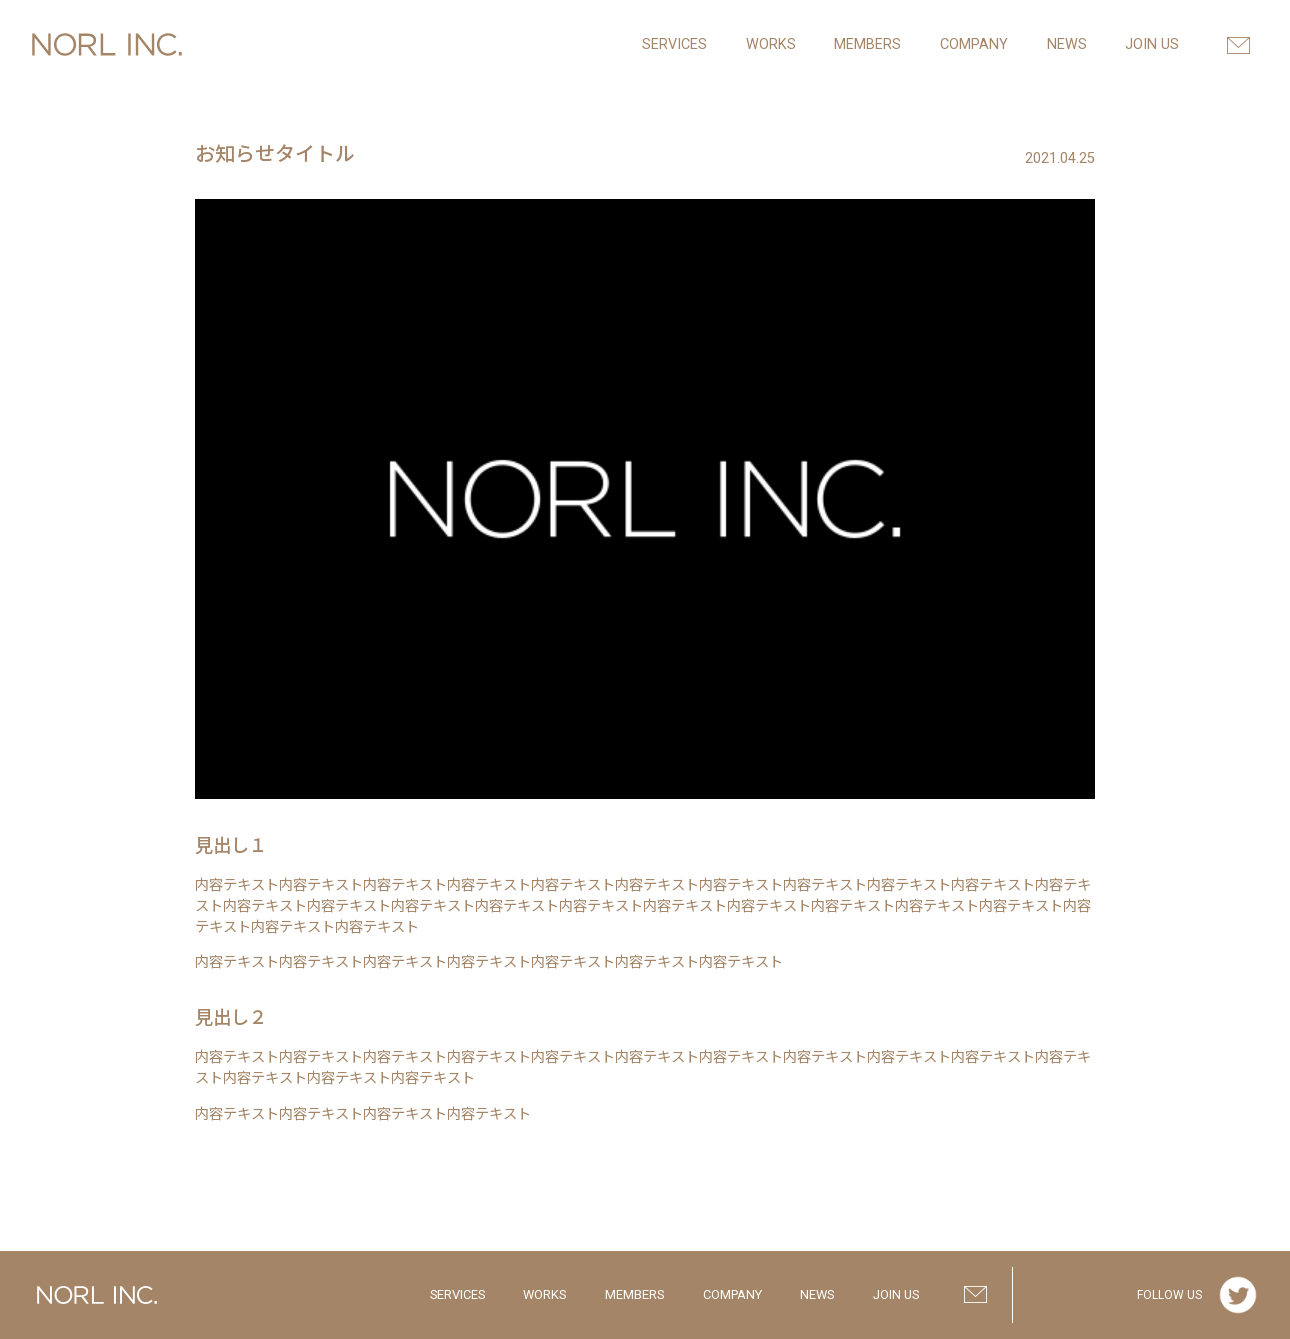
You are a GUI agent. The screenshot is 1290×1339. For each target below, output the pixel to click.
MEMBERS (634, 1294)
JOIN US (896, 1294)
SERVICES (457, 1294)
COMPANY (732, 1294)
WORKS (544, 1294)
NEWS (817, 1294)
